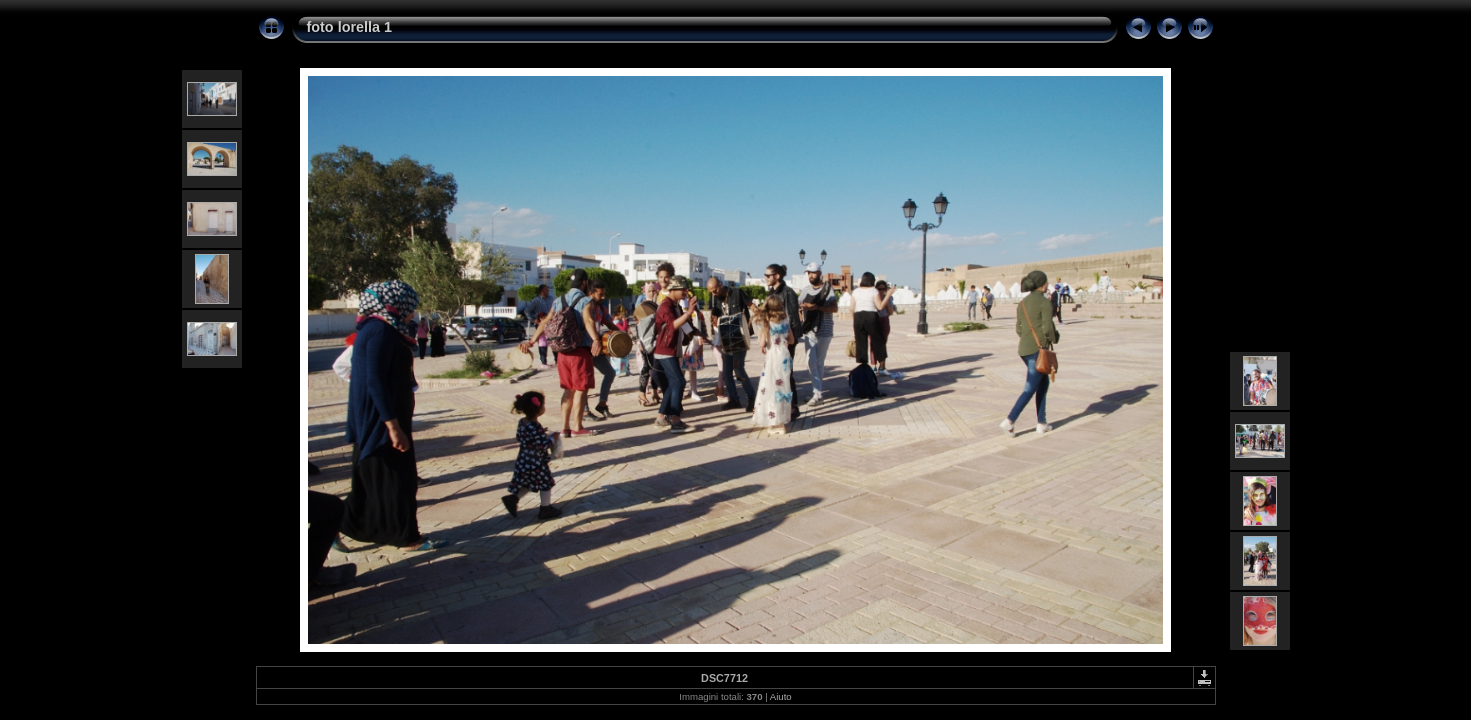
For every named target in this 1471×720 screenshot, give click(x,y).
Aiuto (781, 696)
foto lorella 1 (350, 27)
